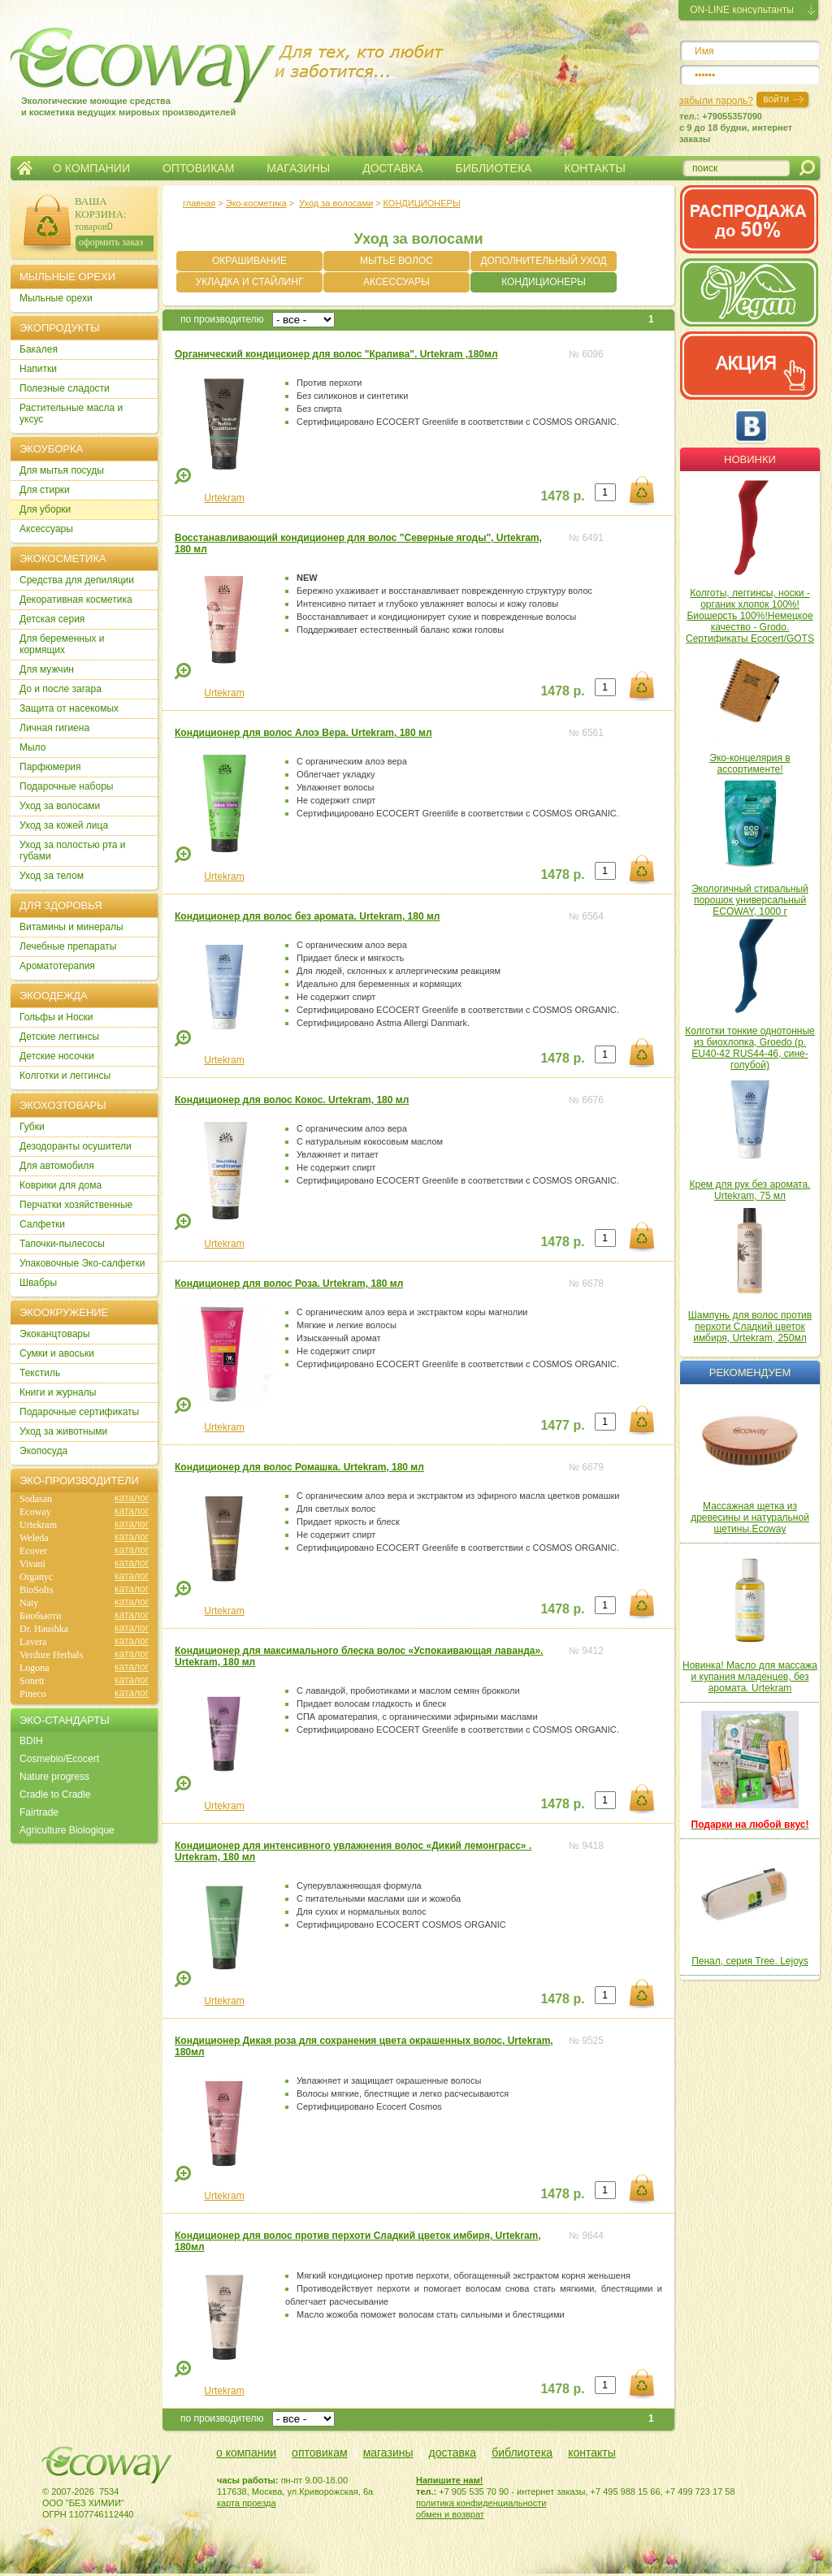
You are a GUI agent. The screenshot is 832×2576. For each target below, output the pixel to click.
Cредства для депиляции (77, 580)
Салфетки (42, 1224)
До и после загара (61, 689)
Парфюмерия (50, 767)
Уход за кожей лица (64, 825)
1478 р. (562, 496)
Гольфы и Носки (56, 1017)
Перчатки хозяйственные (76, 1204)
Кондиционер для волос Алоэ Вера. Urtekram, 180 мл (303, 732)
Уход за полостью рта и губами (73, 850)
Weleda (34, 1537)
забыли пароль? (716, 100)
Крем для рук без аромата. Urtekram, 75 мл (750, 1190)
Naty (29, 1602)
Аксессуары (46, 529)
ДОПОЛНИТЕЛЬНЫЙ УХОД (543, 260)
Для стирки (45, 490)
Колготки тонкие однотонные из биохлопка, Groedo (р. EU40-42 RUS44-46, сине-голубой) (749, 1048)
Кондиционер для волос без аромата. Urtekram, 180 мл (307, 916)
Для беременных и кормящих (62, 644)
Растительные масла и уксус (71, 413)
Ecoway (35, 1511)
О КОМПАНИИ (91, 168)
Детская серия (52, 619)
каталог (132, 1498)
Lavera (33, 1641)
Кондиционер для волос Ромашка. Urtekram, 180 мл (299, 1467)
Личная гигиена (54, 728)
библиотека (522, 2452)
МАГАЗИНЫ (298, 168)
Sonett (32, 1680)
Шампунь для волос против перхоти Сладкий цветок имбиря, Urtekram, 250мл (750, 1327)
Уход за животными (63, 1431)
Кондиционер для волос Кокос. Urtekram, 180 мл (292, 1100)
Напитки (38, 368)
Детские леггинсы (59, 1036)
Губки (32, 1126)
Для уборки (45, 509)
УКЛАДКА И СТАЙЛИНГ (250, 282)
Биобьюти (40, 1615)
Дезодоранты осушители (76, 1146)
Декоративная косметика (76, 599)
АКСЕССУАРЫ (396, 282)
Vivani (33, 1563)
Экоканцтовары (55, 1334)
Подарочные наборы (66, 786)
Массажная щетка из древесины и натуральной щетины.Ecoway (750, 1517)
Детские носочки (57, 1056)
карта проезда (246, 2503)
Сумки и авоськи (57, 1353)
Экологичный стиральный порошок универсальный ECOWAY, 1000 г (749, 900)
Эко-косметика (256, 203)
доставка (453, 2452)
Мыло (33, 747)
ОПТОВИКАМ (198, 168)
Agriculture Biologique (67, 1830)
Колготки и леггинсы (65, 1075)
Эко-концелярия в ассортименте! (749, 763)
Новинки (750, 459)
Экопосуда (43, 1451)
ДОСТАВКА (392, 168)
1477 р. (562, 1425)
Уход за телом (52, 875)
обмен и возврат (450, 2514)
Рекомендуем (750, 1372)
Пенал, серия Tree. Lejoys (749, 1961)
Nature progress (54, 1776)
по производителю (222, 319)
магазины (388, 2452)
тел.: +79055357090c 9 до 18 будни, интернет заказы (735, 127)
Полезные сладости (65, 388)
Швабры (38, 1282)
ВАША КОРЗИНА (99, 207)
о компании (246, 2452)
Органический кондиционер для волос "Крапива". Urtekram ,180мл (336, 354)
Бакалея (39, 349)
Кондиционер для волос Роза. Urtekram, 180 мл (289, 1283)
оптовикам (320, 2452)
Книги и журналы (58, 1392)
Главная (25, 168)
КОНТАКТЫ (595, 168)
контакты (592, 2452)
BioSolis (36, 1589)
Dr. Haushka (44, 1628)
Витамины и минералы (72, 927)
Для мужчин (47, 669)
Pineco (33, 1693)
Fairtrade (39, 1812)
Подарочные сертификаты (79, 1412)
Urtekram (224, 498)
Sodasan (36, 1498)
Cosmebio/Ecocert (59, 1758)
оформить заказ (111, 242)
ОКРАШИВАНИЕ (249, 260)
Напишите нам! (449, 2480)
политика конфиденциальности (481, 2503)
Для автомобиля (57, 1165)
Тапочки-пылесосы (62, 1243)
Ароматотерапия (57, 966)
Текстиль (40, 1373)
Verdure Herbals (51, 1654)
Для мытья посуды (62, 470)
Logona (35, 1667)
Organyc (36, 1576)
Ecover (33, 1550)
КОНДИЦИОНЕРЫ (422, 203)
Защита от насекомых (69, 708)
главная (199, 203)
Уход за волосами (336, 203)
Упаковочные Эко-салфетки (82, 1263)
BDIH (31, 1741)
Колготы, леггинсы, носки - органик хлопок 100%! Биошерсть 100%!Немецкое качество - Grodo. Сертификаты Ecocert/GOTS (750, 615)
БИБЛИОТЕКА (493, 168)
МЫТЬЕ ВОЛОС (396, 260)
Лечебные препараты (68, 946)
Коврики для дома (61, 1185)
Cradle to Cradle (55, 1794)
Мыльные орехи (56, 298)
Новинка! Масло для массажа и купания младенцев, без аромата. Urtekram (749, 1677)
